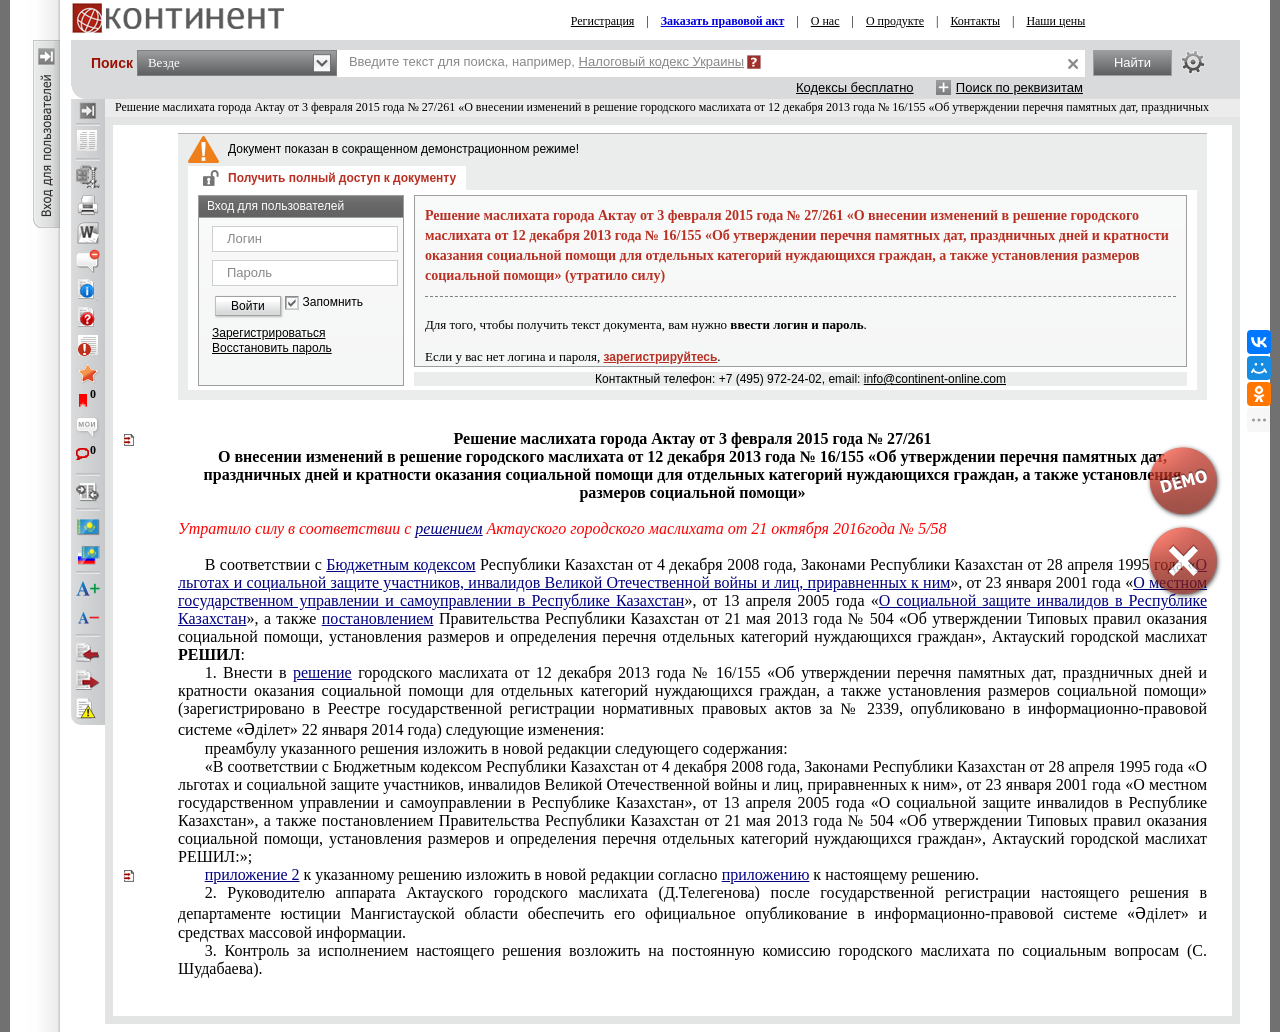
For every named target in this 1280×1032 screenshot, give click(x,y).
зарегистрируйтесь (661, 357)
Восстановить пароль (272, 348)
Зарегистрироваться (268, 333)
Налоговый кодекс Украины (662, 61)
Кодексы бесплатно (855, 87)
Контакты (975, 21)
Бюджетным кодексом (400, 564)
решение (322, 672)
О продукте (895, 21)
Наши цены (1055, 21)
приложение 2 (252, 874)
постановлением (378, 618)
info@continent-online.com (935, 379)
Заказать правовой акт (723, 21)
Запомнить (333, 302)
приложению (766, 874)
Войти (248, 306)
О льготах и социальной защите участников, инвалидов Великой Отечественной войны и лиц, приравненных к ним (692, 573)
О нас (825, 21)
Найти (1132, 62)
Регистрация (603, 21)
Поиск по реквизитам (1019, 87)
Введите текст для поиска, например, (546, 61)
